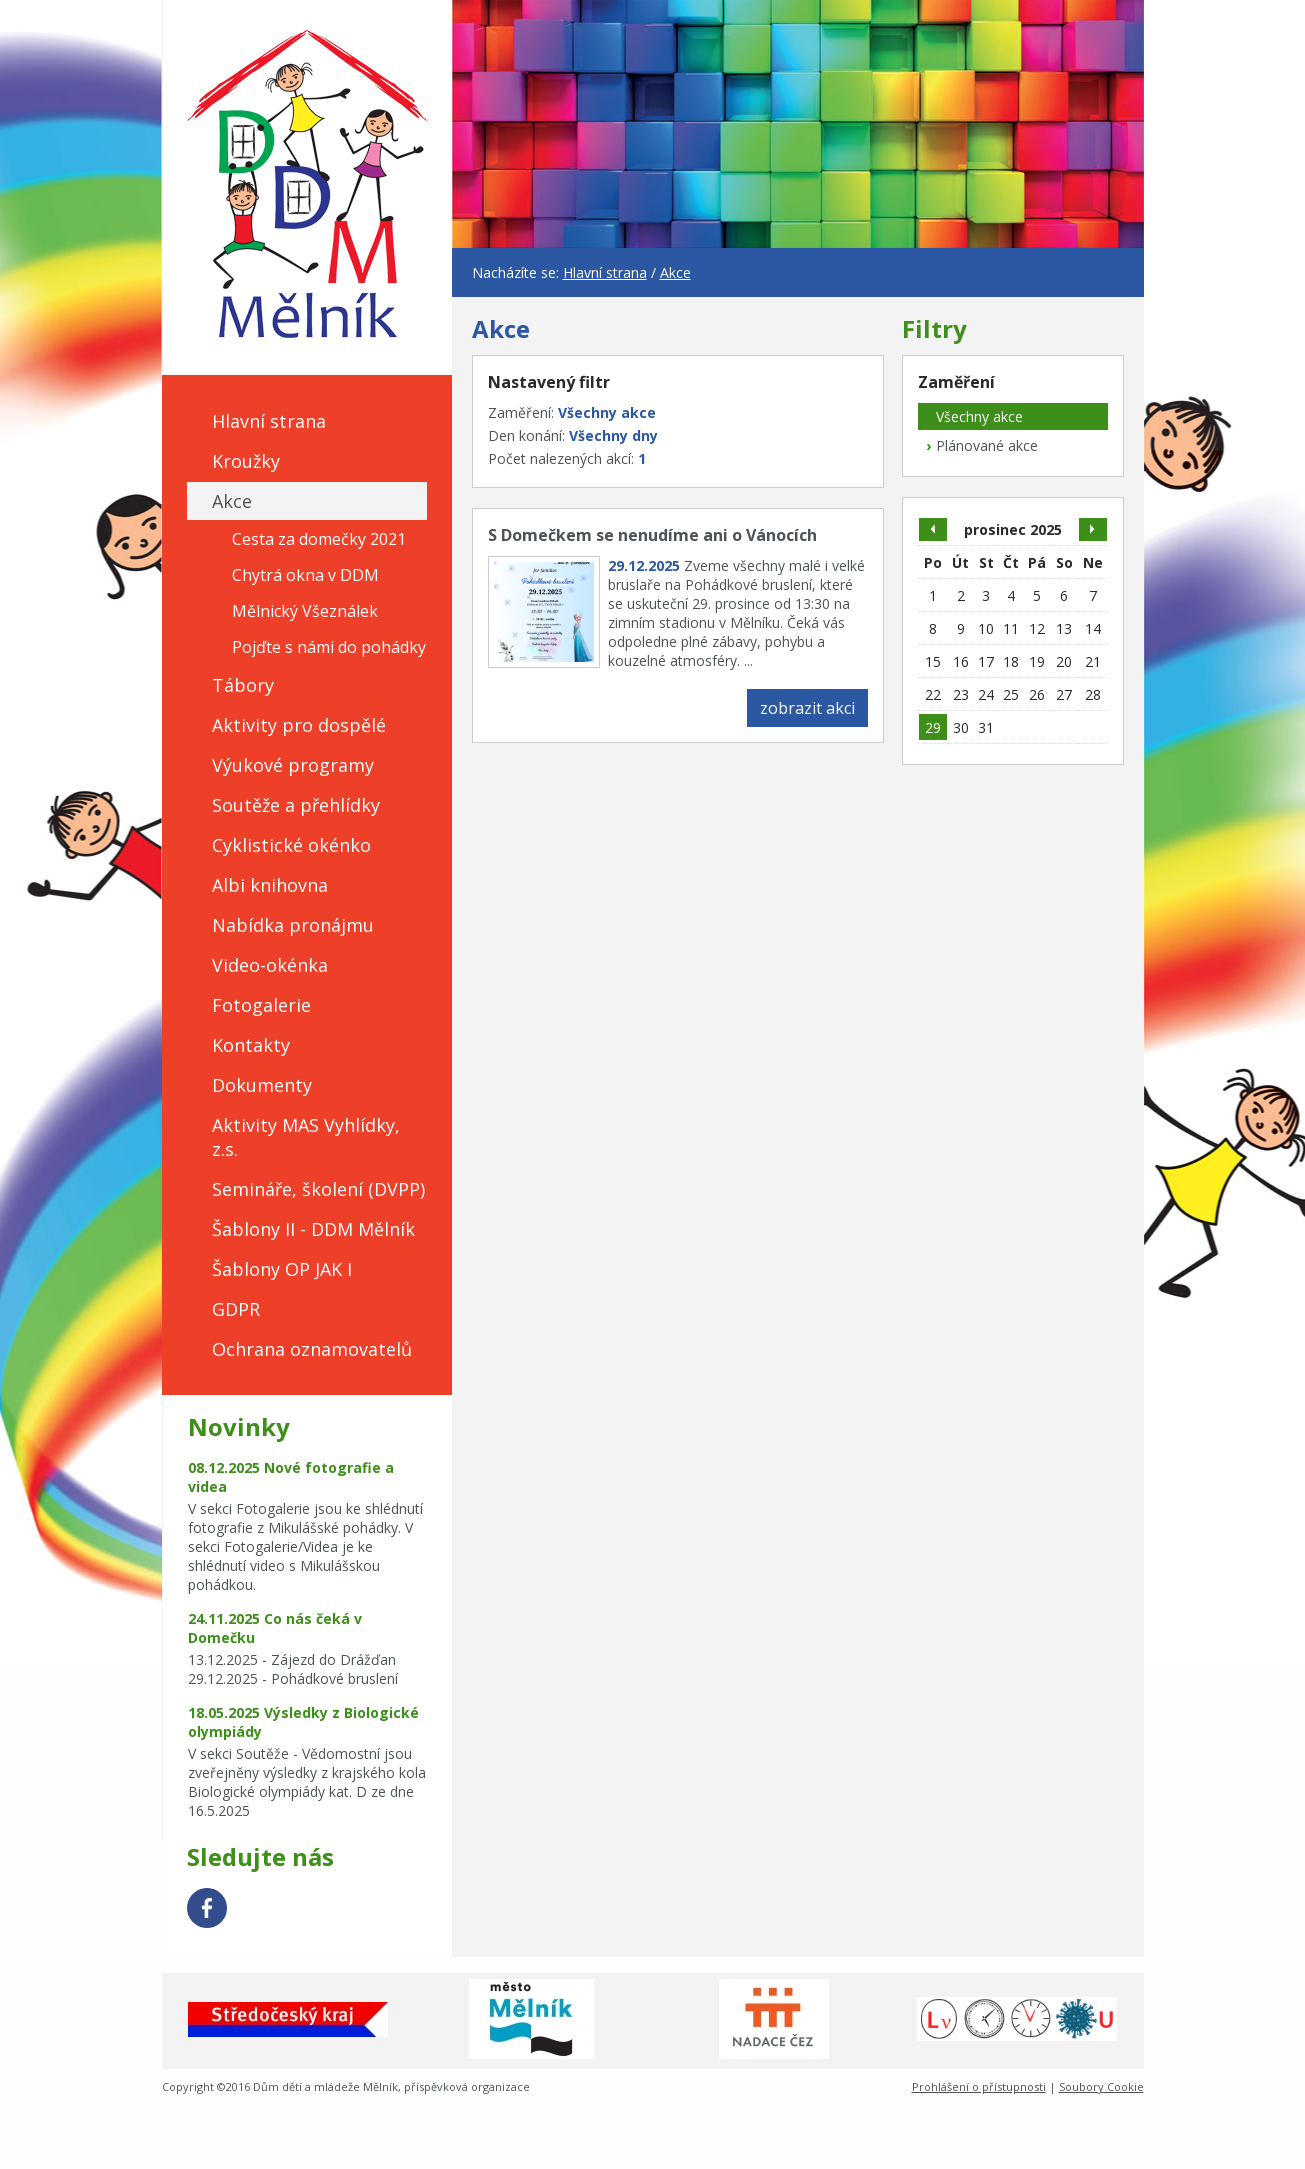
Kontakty (251, 1045)
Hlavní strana (269, 421)
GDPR (236, 1309)
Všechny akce (970, 416)
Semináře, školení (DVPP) (318, 1189)
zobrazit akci (807, 708)
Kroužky (246, 461)
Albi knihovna (270, 885)
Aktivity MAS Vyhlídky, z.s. (306, 1137)
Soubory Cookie (1101, 2086)
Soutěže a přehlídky (296, 805)
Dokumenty (262, 1085)
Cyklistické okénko (291, 845)
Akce (232, 501)
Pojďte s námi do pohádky (329, 647)
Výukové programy (293, 765)
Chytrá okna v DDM (305, 575)
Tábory (243, 685)
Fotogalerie (261, 1005)
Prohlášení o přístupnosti (979, 2086)
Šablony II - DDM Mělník (313, 1229)
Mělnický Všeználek (305, 611)
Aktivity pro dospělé (299, 725)
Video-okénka (270, 965)
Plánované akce (978, 445)
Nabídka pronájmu (293, 925)
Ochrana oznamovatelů (312, 1349)
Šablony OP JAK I (282, 1269)
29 (933, 727)
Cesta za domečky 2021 (319, 539)
